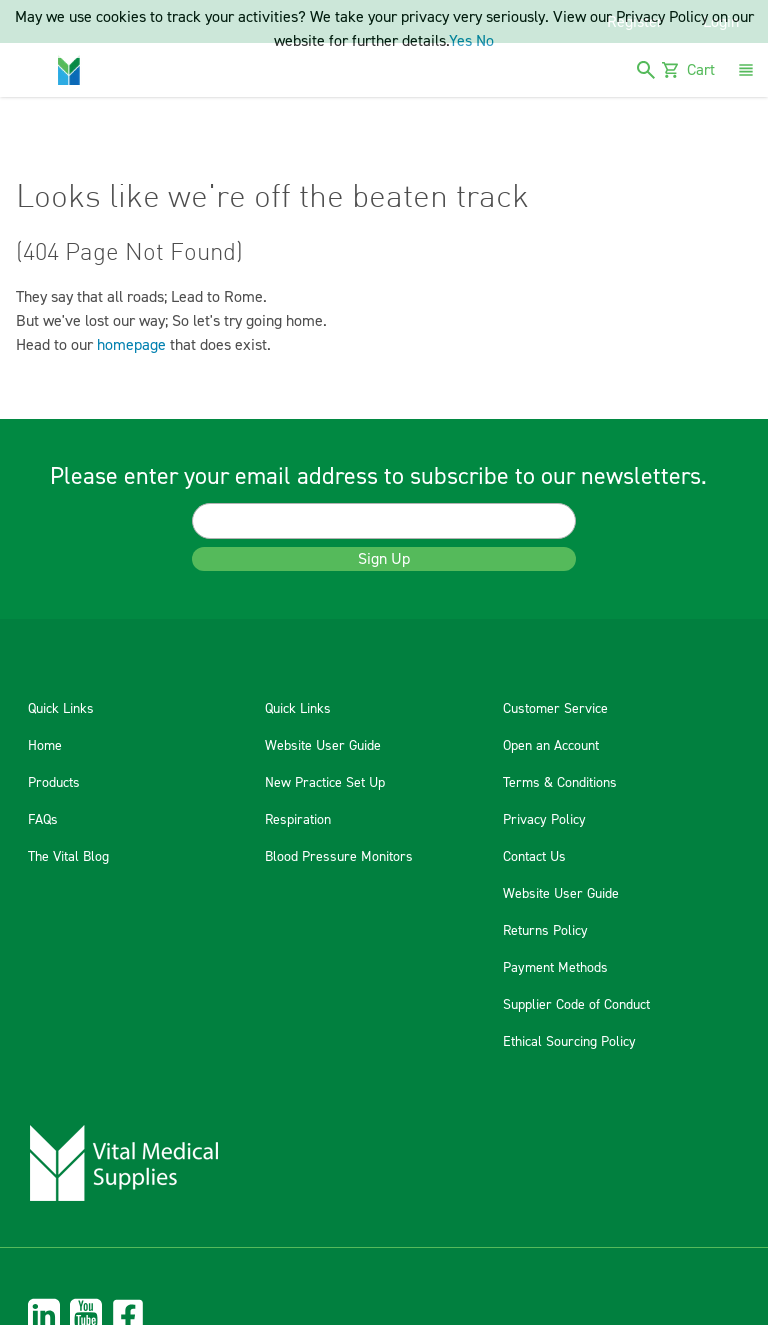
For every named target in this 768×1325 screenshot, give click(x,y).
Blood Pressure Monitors (339, 857)
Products (54, 783)
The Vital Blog (68, 857)
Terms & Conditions (560, 783)
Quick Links (61, 709)
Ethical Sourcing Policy (569, 1042)
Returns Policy (545, 931)
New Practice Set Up (325, 783)
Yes (460, 41)
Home (45, 746)
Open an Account (551, 746)
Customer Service (555, 709)
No (485, 41)
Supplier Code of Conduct (576, 1005)
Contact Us (534, 857)
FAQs (43, 820)
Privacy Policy (544, 820)
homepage (131, 345)
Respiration (298, 820)
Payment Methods (555, 968)
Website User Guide (323, 746)
